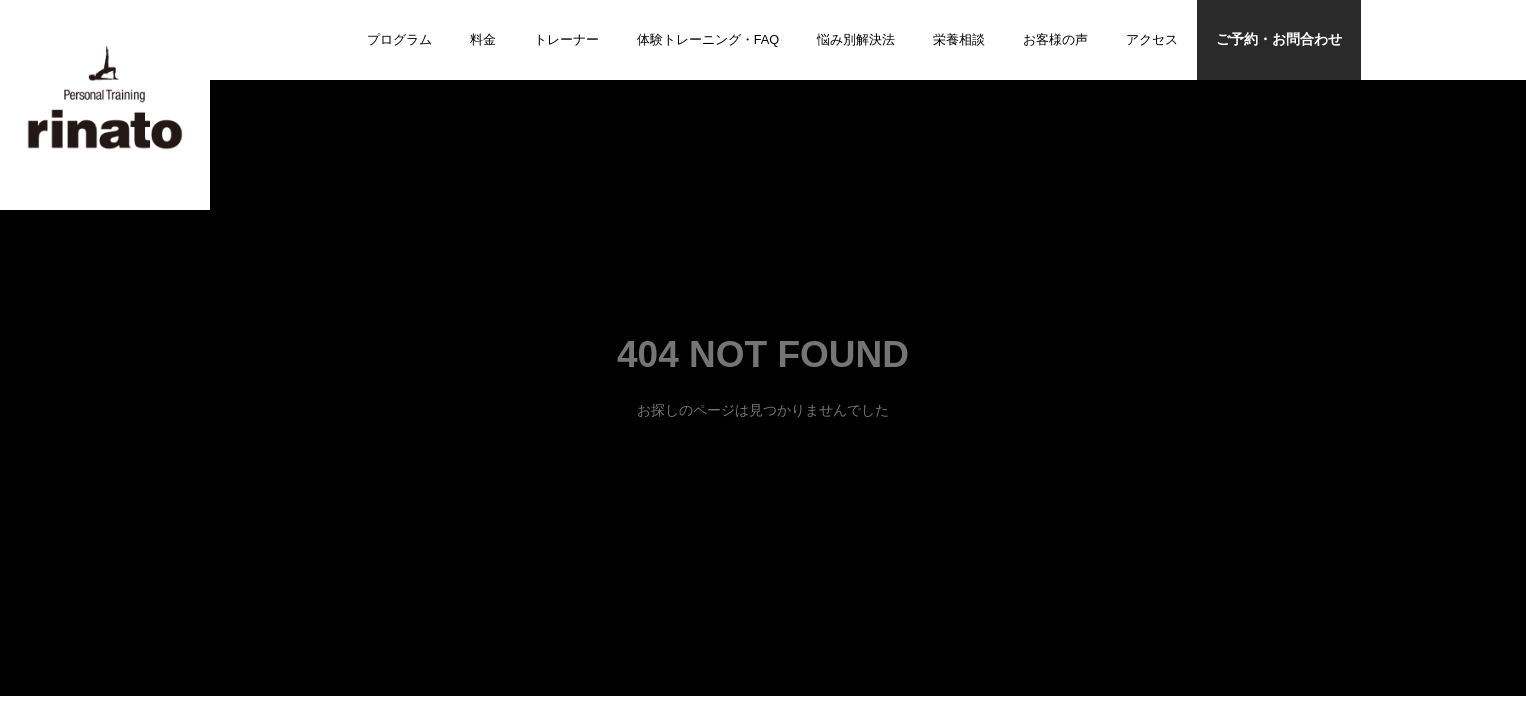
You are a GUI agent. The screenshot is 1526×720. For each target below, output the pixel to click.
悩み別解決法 (856, 39)
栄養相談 (959, 39)
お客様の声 (1055, 39)
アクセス (1152, 39)
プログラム (399, 39)
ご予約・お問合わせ (1279, 39)
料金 (483, 39)
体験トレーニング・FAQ (708, 39)
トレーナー (566, 39)
